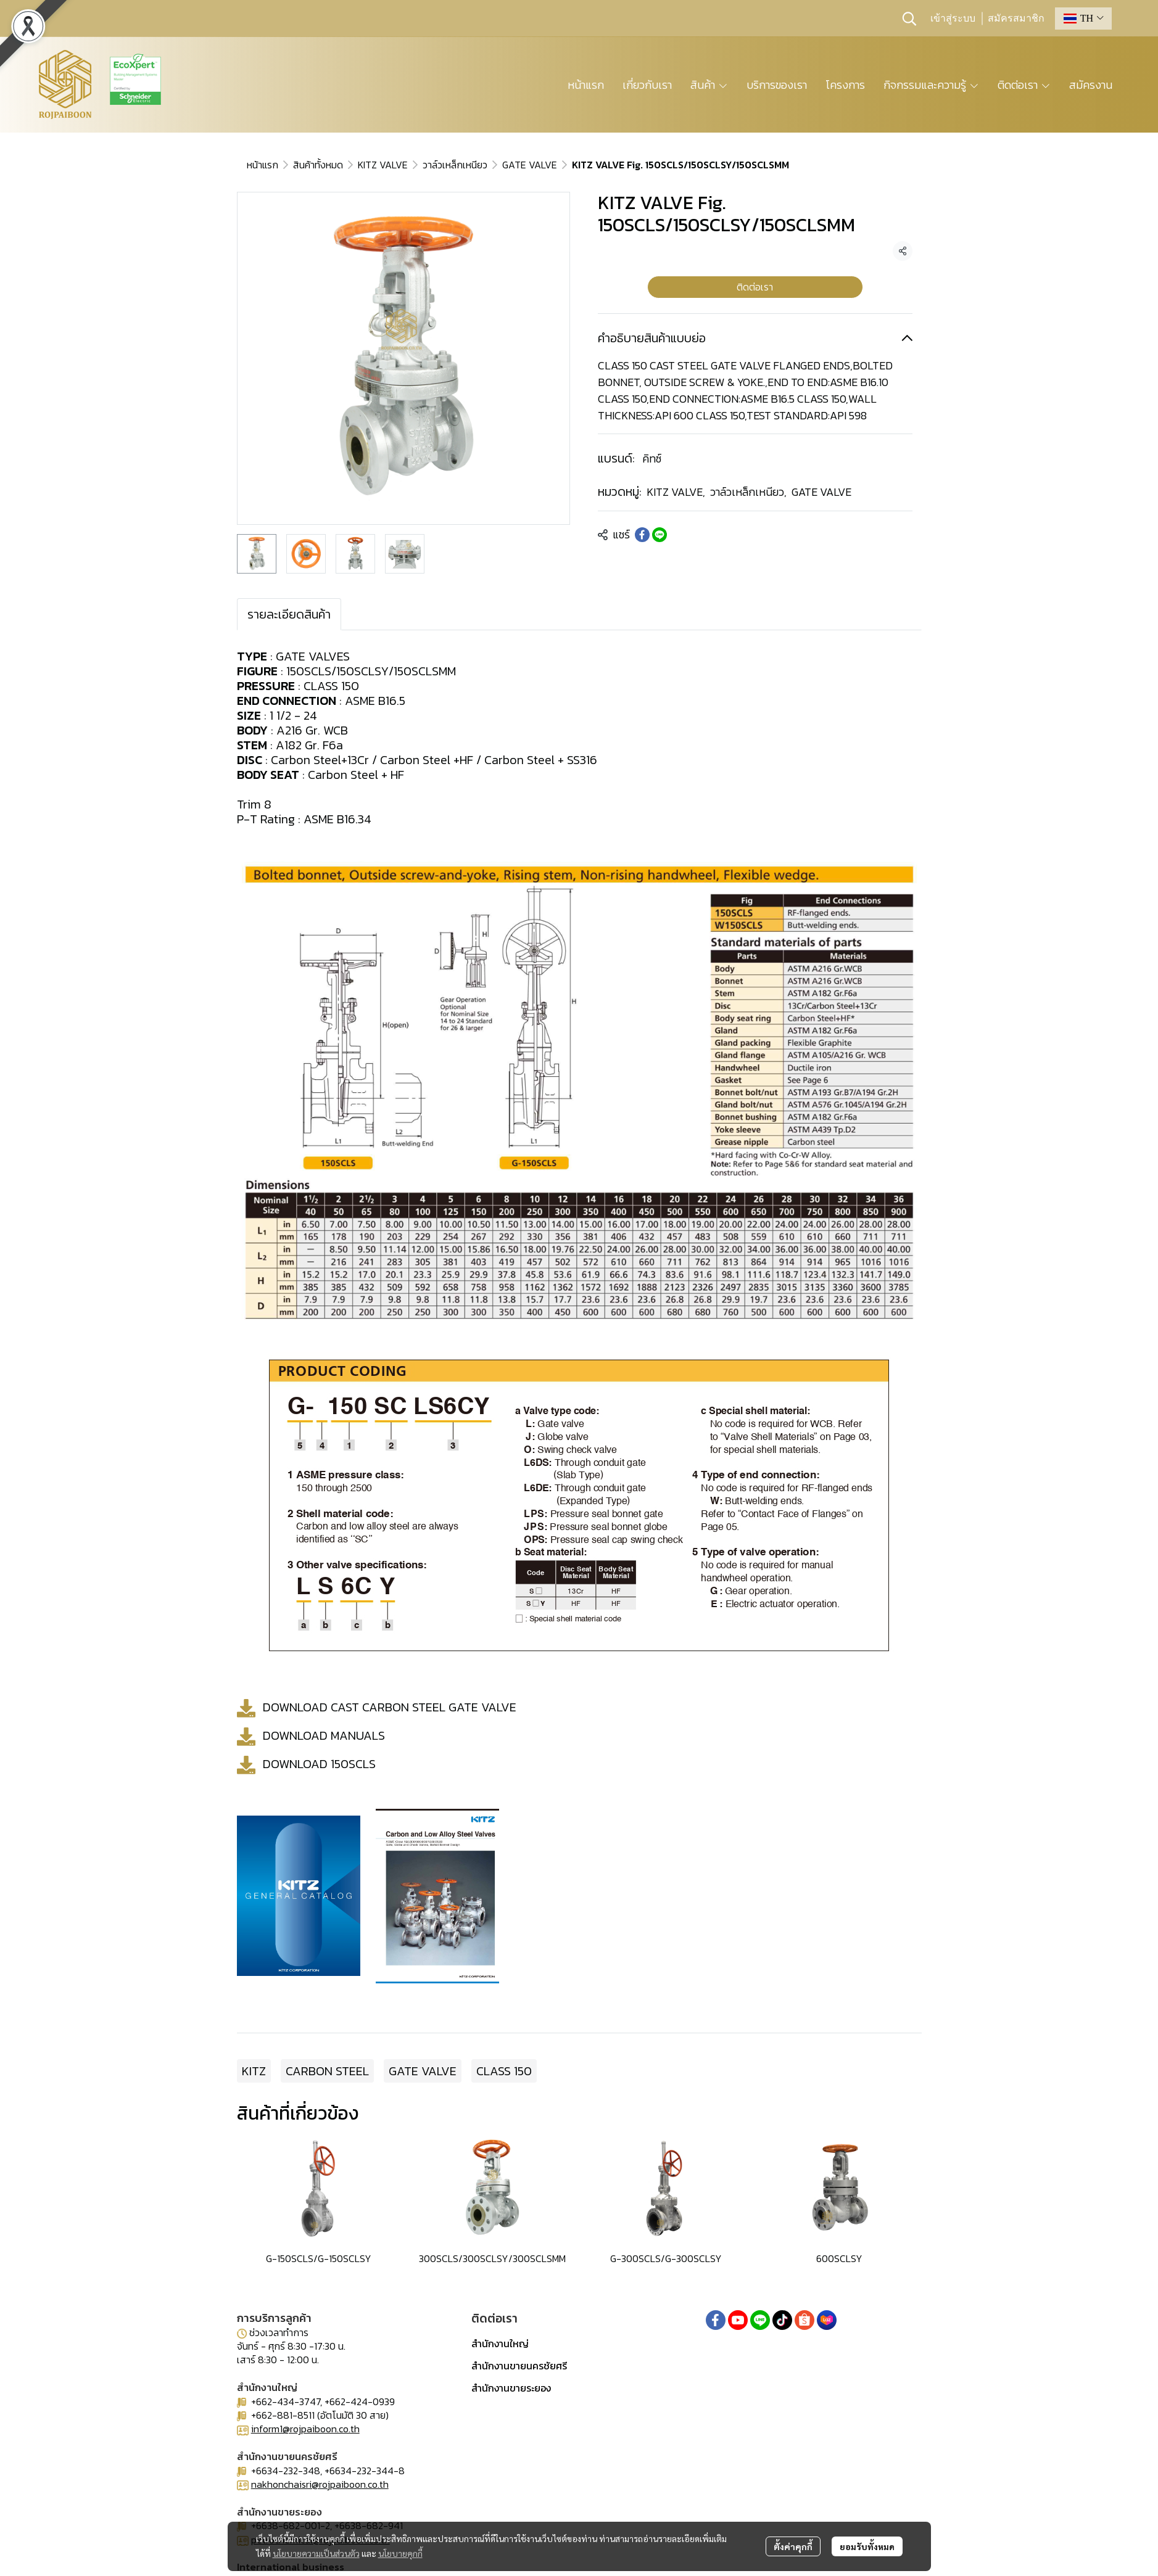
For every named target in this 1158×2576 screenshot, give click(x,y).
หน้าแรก (262, 164)
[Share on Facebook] (642, 534)
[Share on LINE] (659, 534)
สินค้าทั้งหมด (318, 164)
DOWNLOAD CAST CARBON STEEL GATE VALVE (389, 1706)
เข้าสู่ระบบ (952, 18)
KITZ (254, 2071)
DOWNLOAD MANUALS (324, 1735)
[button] (909, 18)
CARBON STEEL (327, 2071)
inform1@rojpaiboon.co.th (305, 2428)
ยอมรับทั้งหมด (867, 2546)
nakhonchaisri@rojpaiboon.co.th (320, 2484)
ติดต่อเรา (755, 286)
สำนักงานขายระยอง (511, 2388)
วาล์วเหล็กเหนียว (455, 164)
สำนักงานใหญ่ (500, 2343)
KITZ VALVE (383, 164)
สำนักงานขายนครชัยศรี (519, 2365)
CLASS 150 (504, 2071)
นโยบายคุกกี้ (400, 2553)
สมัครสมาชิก (1016, 18)
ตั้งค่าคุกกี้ (793, 2546)
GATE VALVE (529, 164)
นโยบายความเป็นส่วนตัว (316, 2553)
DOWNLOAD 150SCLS (319, 1763)
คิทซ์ (651, 458)
